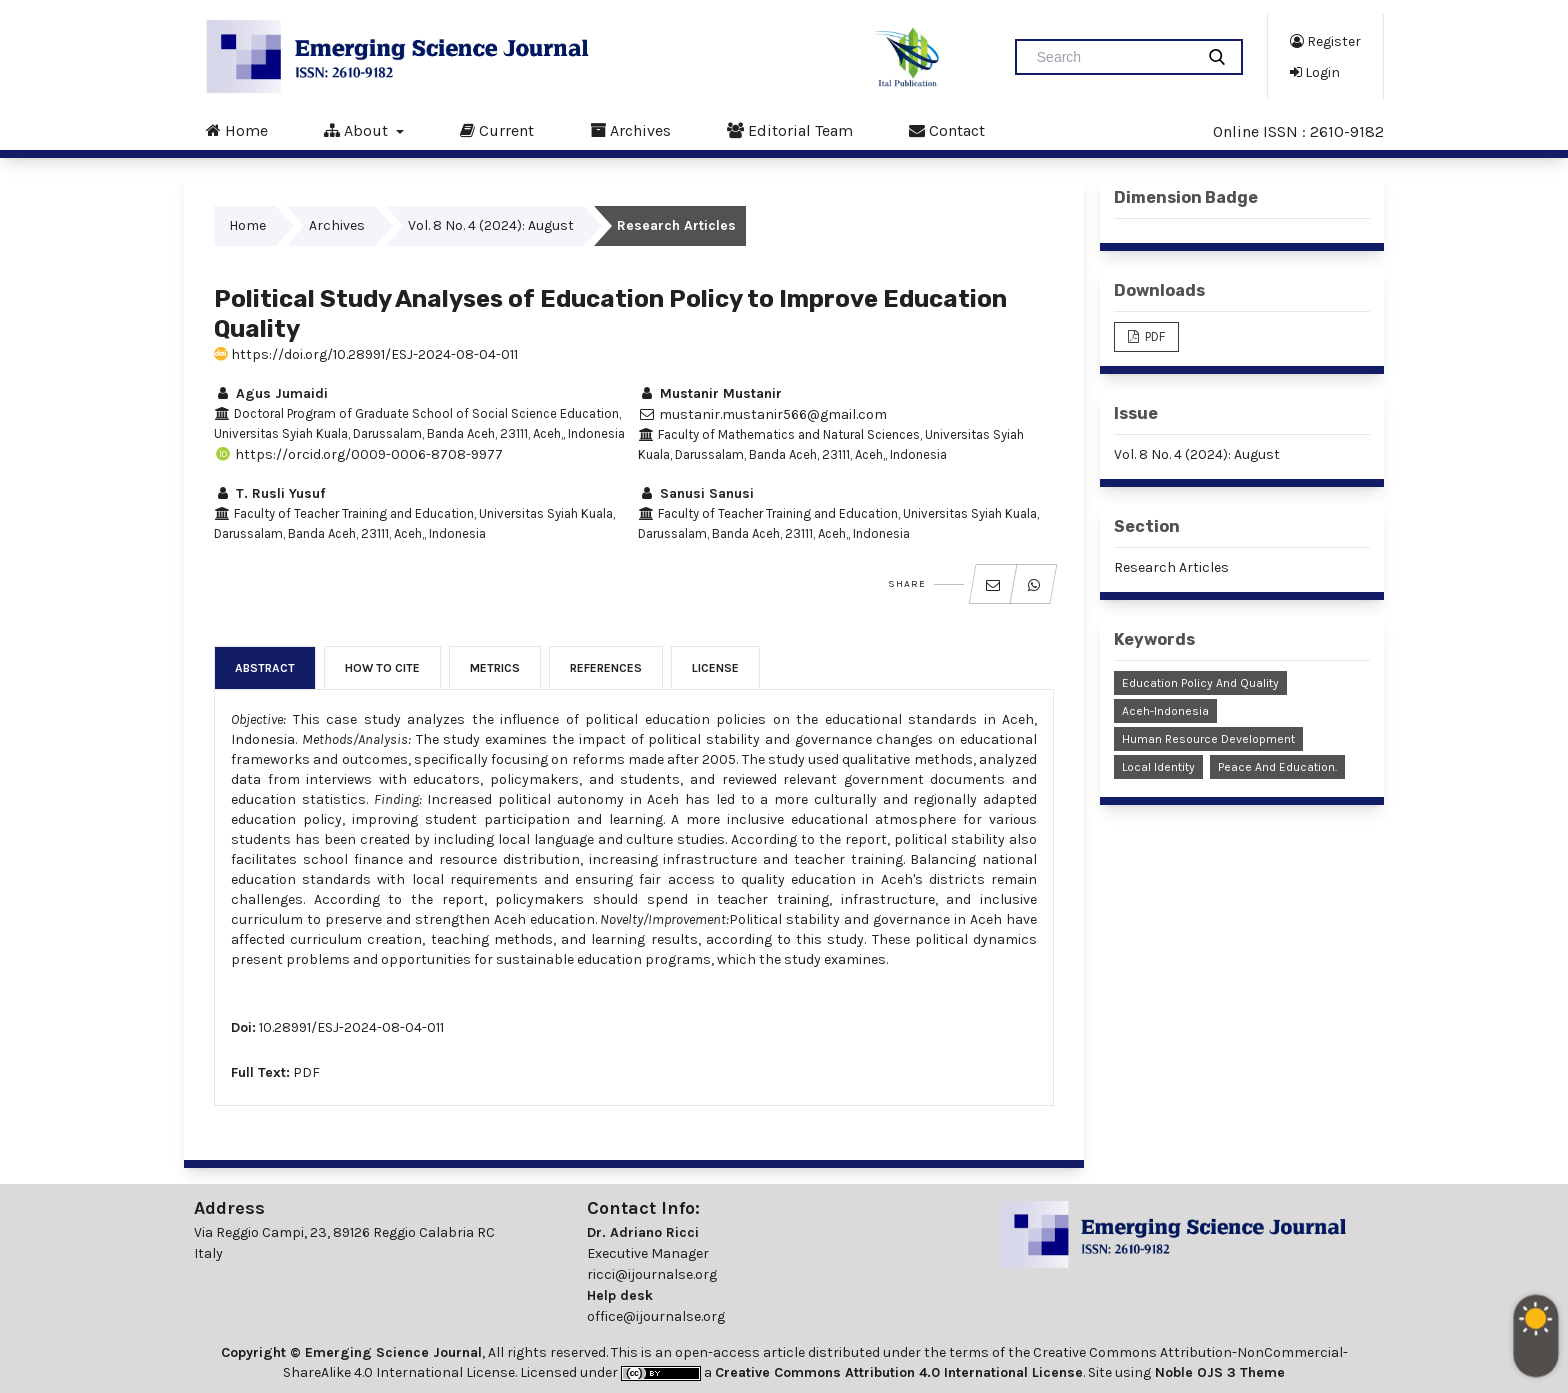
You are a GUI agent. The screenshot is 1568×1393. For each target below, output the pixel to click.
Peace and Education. (1277, 767)
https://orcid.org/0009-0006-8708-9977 (358, 454)
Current (497, 130)
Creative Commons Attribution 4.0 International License (899, 1372)
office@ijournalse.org (656, 1316)
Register (1325, 41)
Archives (630, 130)
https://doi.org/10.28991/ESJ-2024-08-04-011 (366, 354)
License (715, 668)
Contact (947, 130)
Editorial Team (790, 130)
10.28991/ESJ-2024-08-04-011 (351, 1027)
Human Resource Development (1208, 739)
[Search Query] (1113, 57)
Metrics (495, 668)
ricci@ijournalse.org (652, 1274)
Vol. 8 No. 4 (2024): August (491, 225)
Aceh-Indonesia (1165, 711)
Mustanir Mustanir (710, 393)
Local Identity (1158, 767)
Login (1315, 72)
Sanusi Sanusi (696, 493)
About (358, 130)
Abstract (265, 668)
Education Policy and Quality (1200, 683)
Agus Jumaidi (271, 393)
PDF (306, 1072)
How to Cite (382, 668)
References (606, 668)
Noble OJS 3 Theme (1218, 1372)
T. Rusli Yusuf (269, 493)
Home (237, 130)
